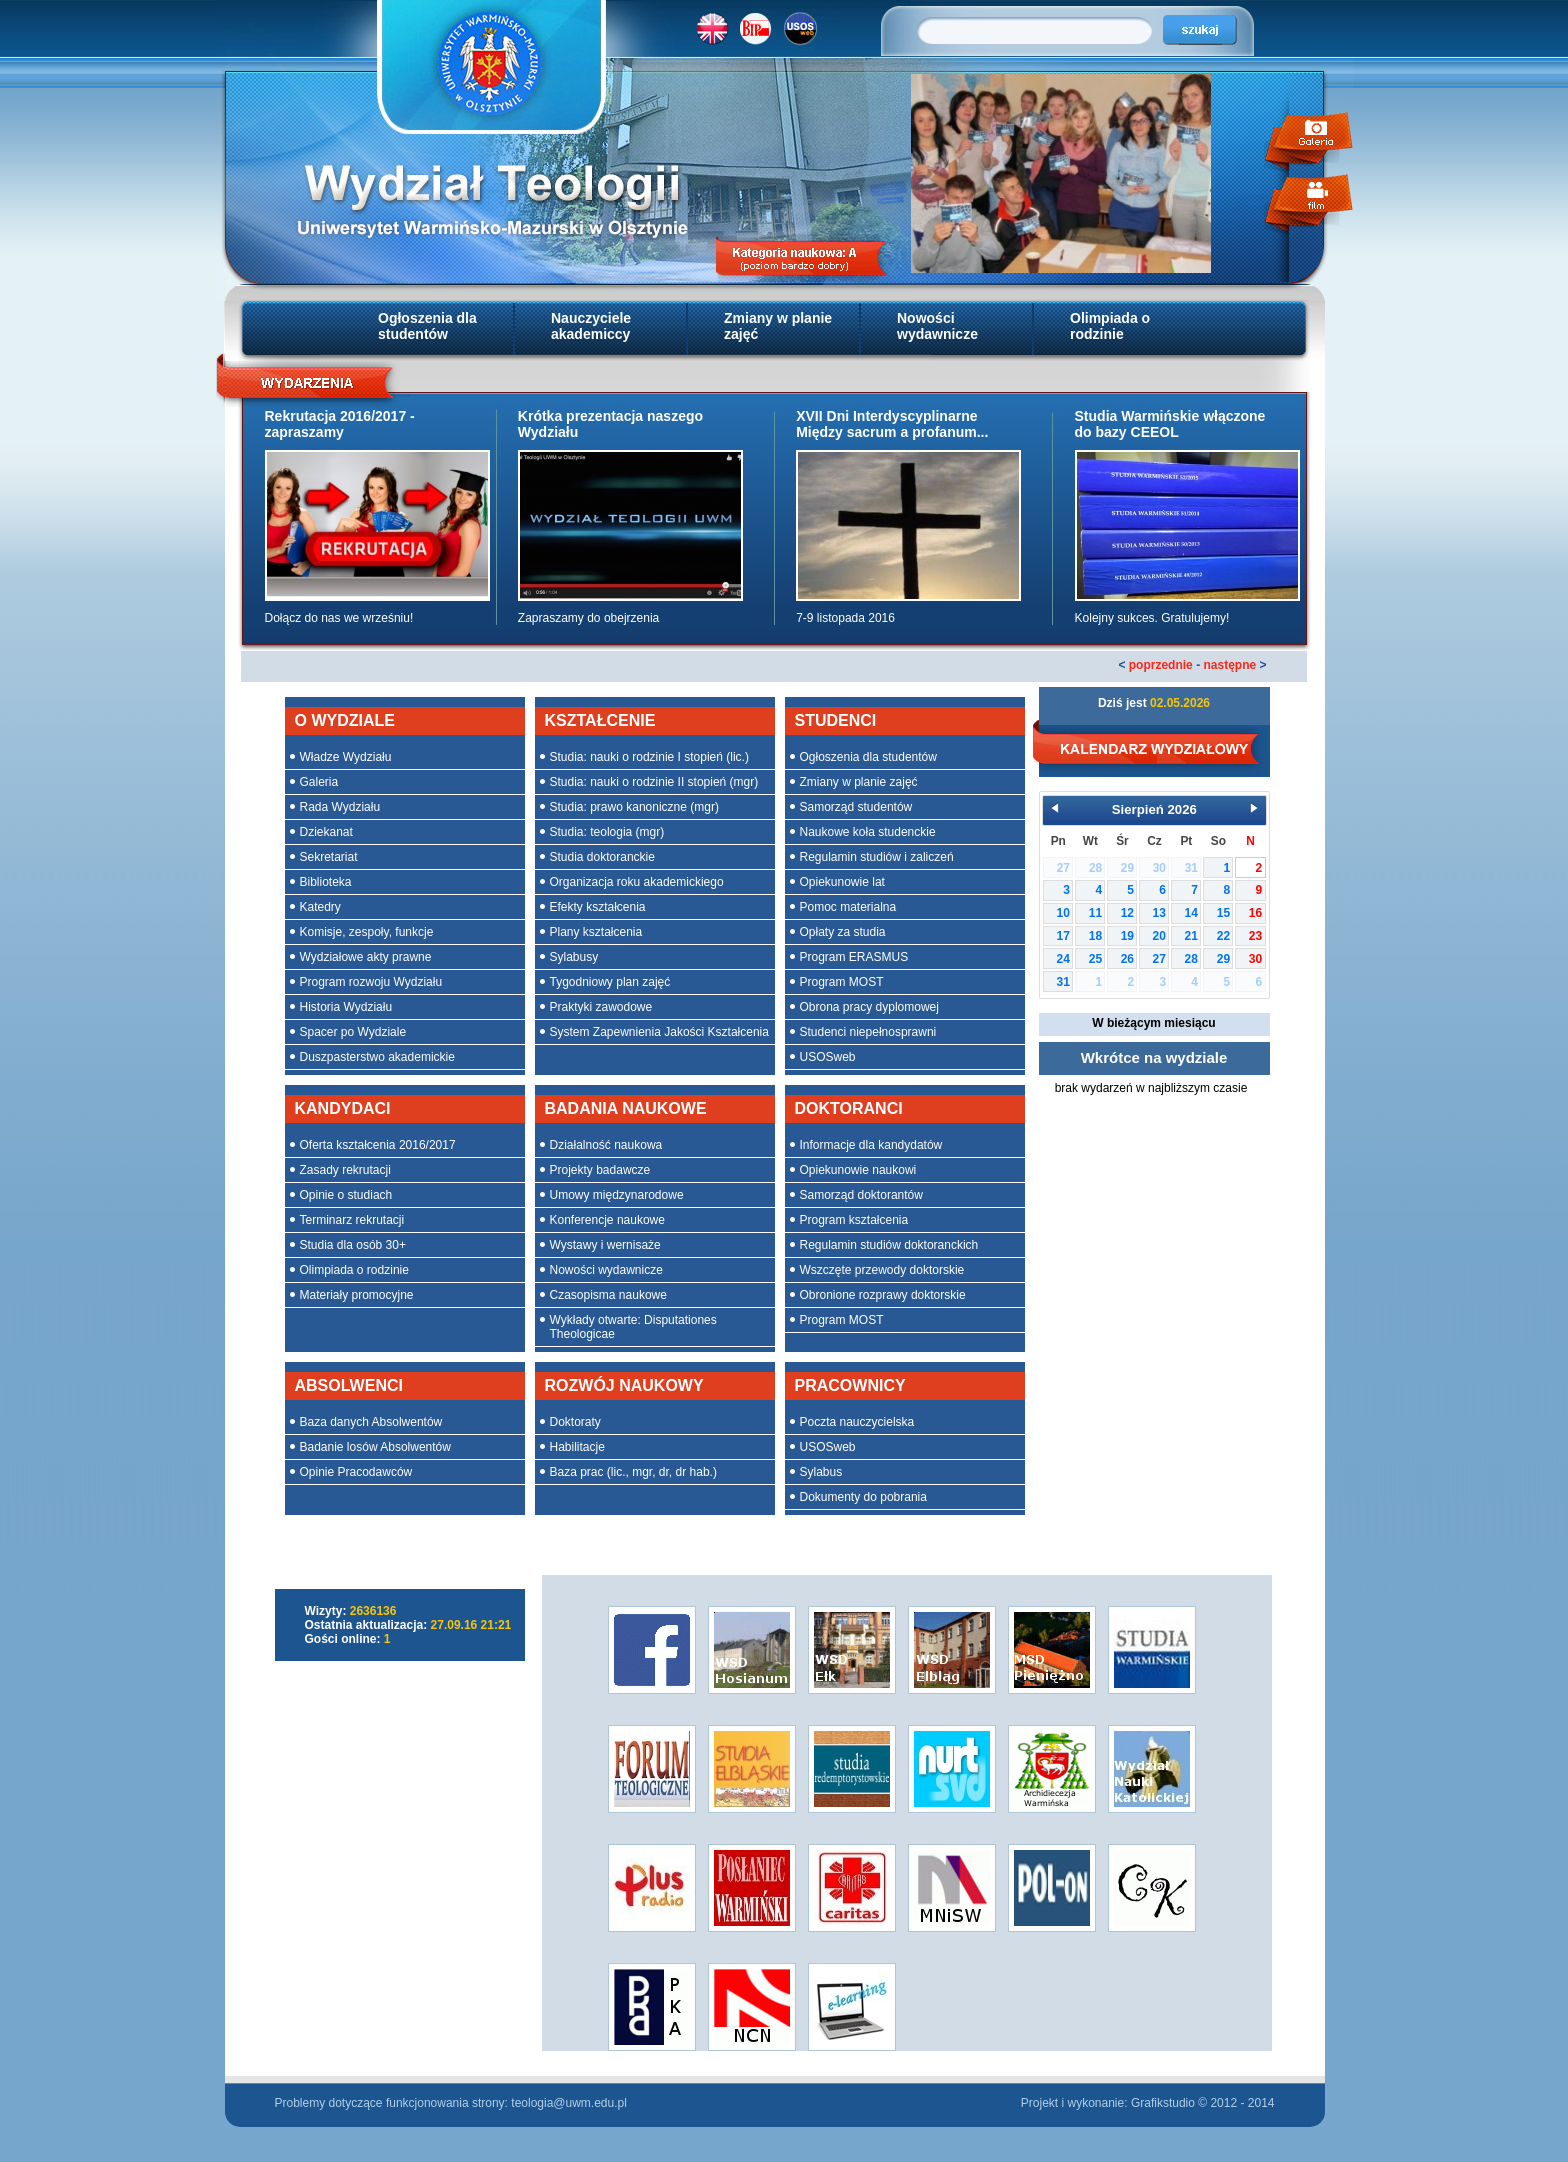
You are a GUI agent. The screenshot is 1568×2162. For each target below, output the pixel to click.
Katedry (320, 907)
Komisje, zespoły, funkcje (367, 932)
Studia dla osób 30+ (353, 1245)
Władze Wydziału (346, 757)
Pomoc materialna (848, 907)
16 (1255, 913)
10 (1063, 913)
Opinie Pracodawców (356, 1472)
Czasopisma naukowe (608, 1295)
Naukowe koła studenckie (868, 832)
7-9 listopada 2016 (845, 618)
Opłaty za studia (843, 932)
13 (1159, 913)
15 (1223, 913)
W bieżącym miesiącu (1153, 1023)
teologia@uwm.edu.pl (569, 2103)
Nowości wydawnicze (937, 326)
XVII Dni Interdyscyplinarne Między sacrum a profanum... (892, 424)
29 (1223, 959)
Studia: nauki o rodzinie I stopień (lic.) (649, 757)
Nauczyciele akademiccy (591, 326)
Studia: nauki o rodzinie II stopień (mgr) (654, 782)
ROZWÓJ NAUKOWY (624, 1385)
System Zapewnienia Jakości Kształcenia (659, 1032)
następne (1229, 665)
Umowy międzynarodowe (617, 1195)
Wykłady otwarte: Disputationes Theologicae (633, 1327)
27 (1159, 959)
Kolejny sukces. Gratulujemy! (1152, 618)
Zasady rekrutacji (345, 1170)
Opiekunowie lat (842, 882)
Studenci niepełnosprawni (868, 1032)
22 (1223, 936)
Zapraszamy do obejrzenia (588, 618)
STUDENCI (836, 720)
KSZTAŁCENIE (600, 720)
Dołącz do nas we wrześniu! (339, 618)
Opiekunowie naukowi (858, 1170)
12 (1127, 913)
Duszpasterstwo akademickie (377, 1057)
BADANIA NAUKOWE (626, 1108)
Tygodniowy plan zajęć (610, 982)
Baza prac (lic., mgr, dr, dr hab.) (633, 1472)
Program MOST (842, 982)
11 (1095, 913)
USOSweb (828, 1057)
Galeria (319, 782)
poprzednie (1161, 665)
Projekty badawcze (600, 1170)
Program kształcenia (854, 1220)
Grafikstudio (1163, 2103)
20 (1159, 936)
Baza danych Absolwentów (371, 1422)
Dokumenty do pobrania (863, 1497)
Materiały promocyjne (357, 1295)
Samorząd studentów (856, 807)
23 (1255, 936)
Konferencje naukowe (607, 1220)
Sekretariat (329, 857)
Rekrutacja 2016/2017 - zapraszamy (340, 424)
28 (1191, 959)
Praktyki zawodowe (601, 1007)
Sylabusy (574, 957)
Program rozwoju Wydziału (371, 982)
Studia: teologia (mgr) (607, 832)
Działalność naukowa (606, 1145)
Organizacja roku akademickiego (637, 882)
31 (1063, 982)
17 (1063, 936)
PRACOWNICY (850, 1385)
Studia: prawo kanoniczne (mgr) (634, 807)
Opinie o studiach (346, 1195)
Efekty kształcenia (598, 907)
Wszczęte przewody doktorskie (882, 1270)
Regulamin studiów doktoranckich (889, 1245)
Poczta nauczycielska (857, 1422)
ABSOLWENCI (349, 1385)
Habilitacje (577, 1447)
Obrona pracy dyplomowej (869, 1007)
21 (1191, 936)
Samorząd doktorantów (861, 1195)
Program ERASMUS (854, 957)
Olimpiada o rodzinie (1110, 326)
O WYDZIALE (345, 720)
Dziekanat (326, 832)
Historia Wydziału (346, 1007)
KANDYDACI (343, 1108)
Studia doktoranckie (602, 857)
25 (1095, 959)
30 (1255, 959)
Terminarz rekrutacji (352, 1220)
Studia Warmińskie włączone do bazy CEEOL (1170, 424)
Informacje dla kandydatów (871, 1145)
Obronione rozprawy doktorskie (883, 1295)
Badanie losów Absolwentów (375, 1447)
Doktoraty (575, 1422)
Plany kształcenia (596, 932)
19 (1127, 936)
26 (1127, 959)
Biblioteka (326, 882)
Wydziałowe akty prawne (366, 957)
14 (1191, 913)
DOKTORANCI (849, 1108)
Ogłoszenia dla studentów (427, 326)
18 (1095, 936)
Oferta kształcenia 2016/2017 (378, 1145)
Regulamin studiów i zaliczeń (877, 857)
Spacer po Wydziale (353, 1032)
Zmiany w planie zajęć (778, 326)
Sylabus (821, 1472)
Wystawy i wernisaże (605, 1245)
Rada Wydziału (340, 807)
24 (1063, 959)
